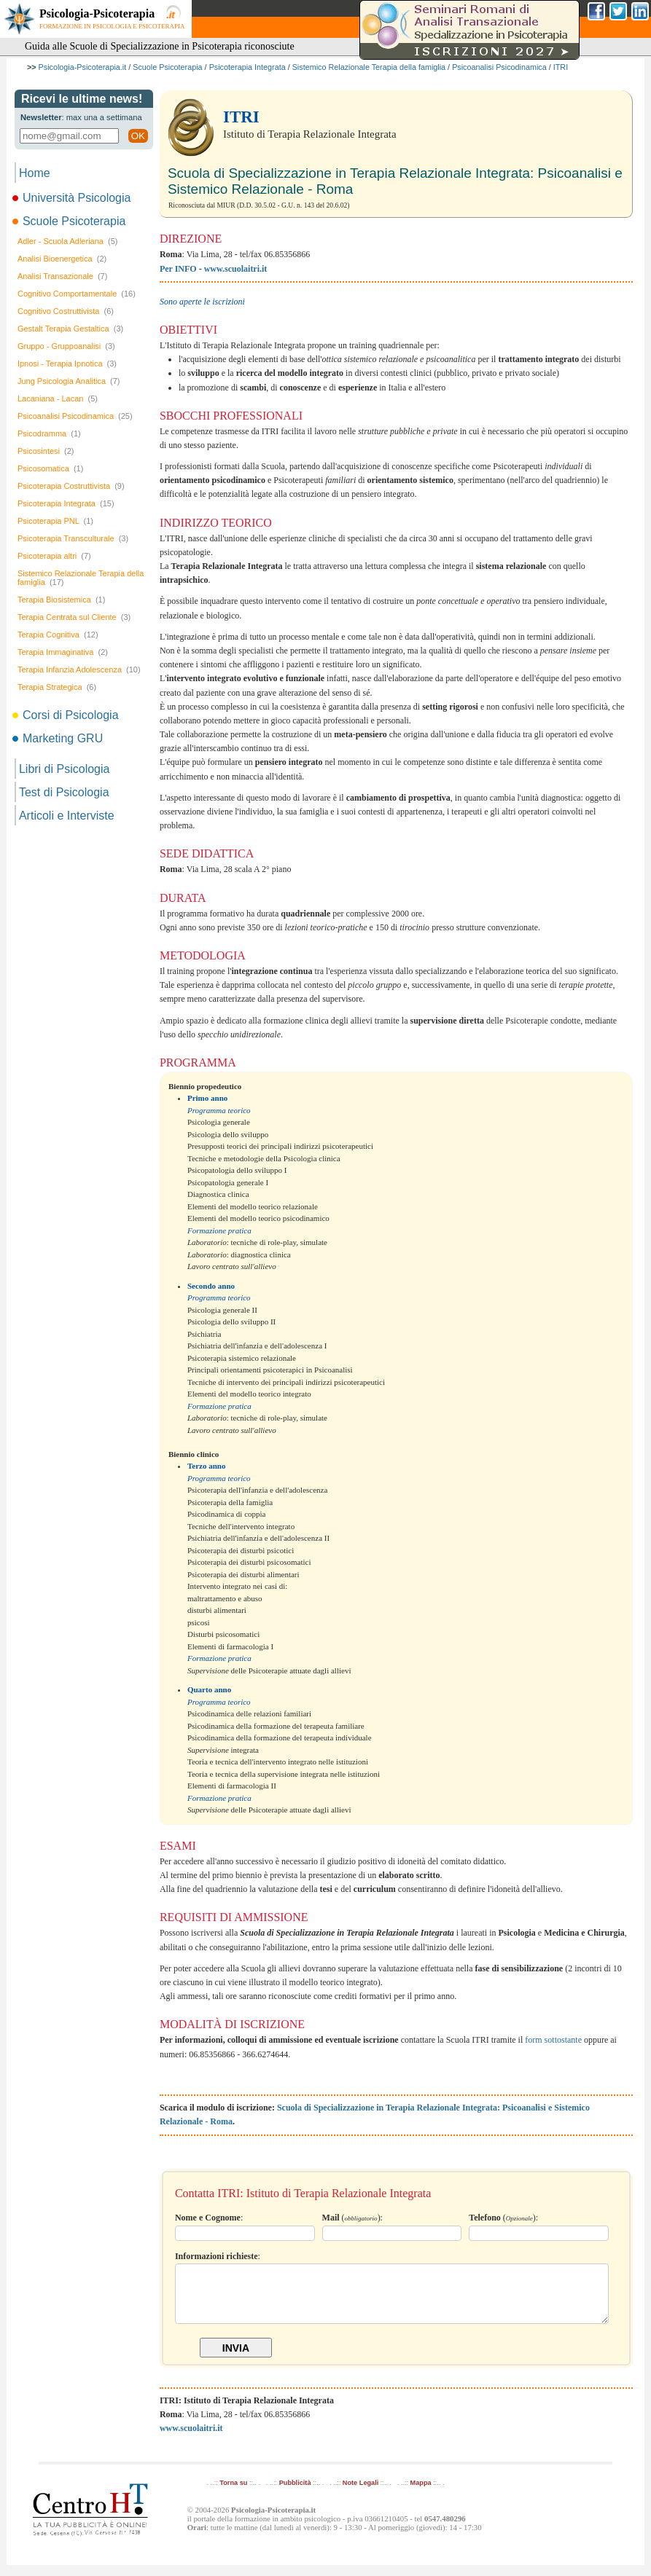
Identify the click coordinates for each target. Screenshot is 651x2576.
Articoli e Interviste (66, 815)
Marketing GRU (59, 738)
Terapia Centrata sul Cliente (73, 617)
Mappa (421, 2493)
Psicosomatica (50, 468)
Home (34, 173)
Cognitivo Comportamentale (76, 293)
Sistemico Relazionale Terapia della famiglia (368, 67)
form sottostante (553, 2040)
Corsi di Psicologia (67, 715)
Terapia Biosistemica (61, 599)
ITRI (560, 67)
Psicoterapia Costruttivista (71, 486)
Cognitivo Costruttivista (65, 311)
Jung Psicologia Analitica (68, 381)
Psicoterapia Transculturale (72, 538)
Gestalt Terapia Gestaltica (70, 328)
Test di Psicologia (64, 792)
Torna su (233, 2493)
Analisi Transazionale (62, 276)
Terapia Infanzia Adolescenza (79, 669)
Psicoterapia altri (54, 555)
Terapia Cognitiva (57, 634)
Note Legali (360, 2493)
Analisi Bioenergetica (61, 258)
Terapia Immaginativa (62, 652)
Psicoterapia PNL (55, 521)
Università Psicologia (73, 198)
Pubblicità (295, 2493)
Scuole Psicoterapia (167, 67)
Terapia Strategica (56, 687)
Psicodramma (49, 433)
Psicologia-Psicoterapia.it (83, 67)
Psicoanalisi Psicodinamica (499, 67)
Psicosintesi (45, 451)
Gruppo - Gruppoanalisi (66, 346)
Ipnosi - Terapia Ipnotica (67, 363)
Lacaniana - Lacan (57, 398)
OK (138, 135)
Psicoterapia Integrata (247, 67)
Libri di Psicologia (64, 769)
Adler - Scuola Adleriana (67, 241)
